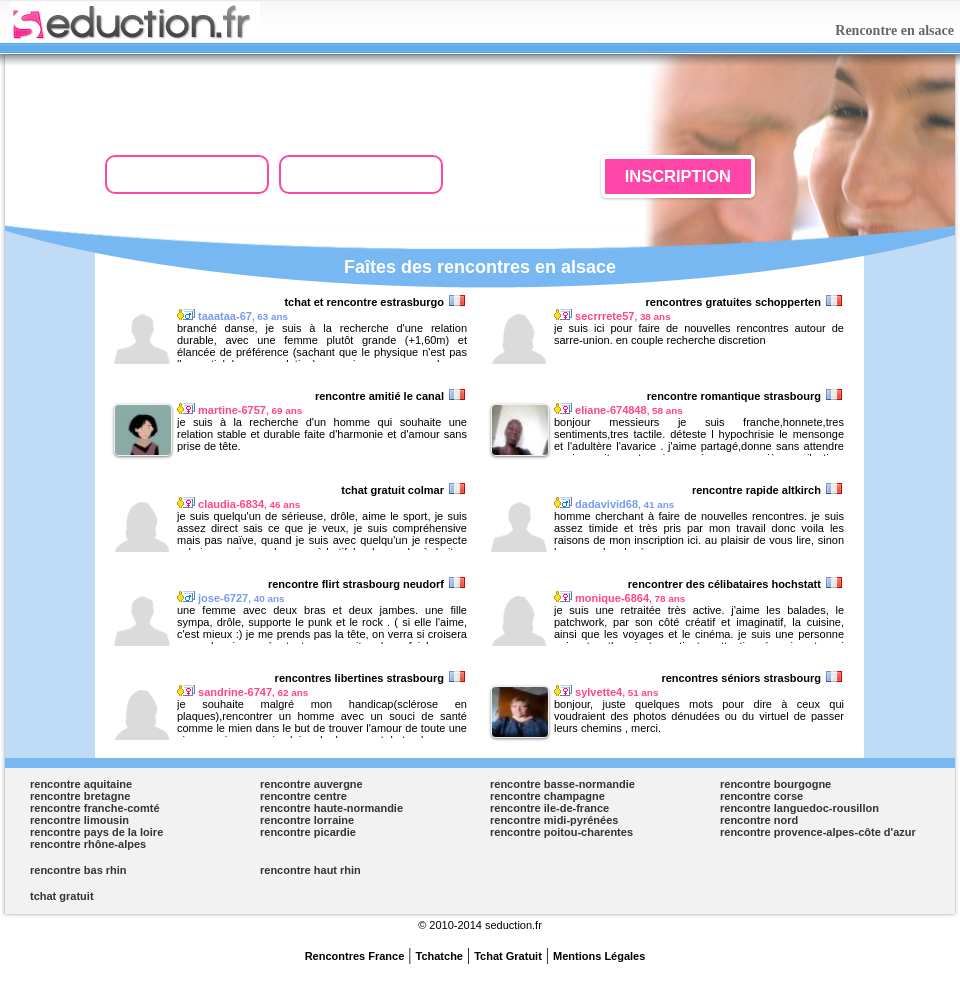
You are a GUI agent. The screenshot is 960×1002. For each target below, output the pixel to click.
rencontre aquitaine (81, 784)
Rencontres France (355, 956)
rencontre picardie (308, 832)
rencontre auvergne (311, 784)
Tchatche (439, 956)
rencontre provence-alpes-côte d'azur (818, 832)
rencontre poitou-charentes (561, 832)
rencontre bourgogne (775, 784)
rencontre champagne (547, 796)
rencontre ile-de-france (549, 808)
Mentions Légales (599, 956)
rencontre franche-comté (95, 808)
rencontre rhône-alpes (88, 844)
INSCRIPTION (678, 176)
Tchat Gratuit (508, 956)
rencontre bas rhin (78, 870)
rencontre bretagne (80, 796)
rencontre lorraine (307, 820)
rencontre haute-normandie (331, 808)
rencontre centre (303, 796)
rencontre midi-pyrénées (554, 820)
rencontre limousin (79, 820)
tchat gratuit (62, 896)
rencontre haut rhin (310, 870)
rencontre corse (761, 796)
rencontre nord (759, 820)
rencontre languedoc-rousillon (799, 808)
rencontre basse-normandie (562, 784)
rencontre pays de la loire (96, 832)
